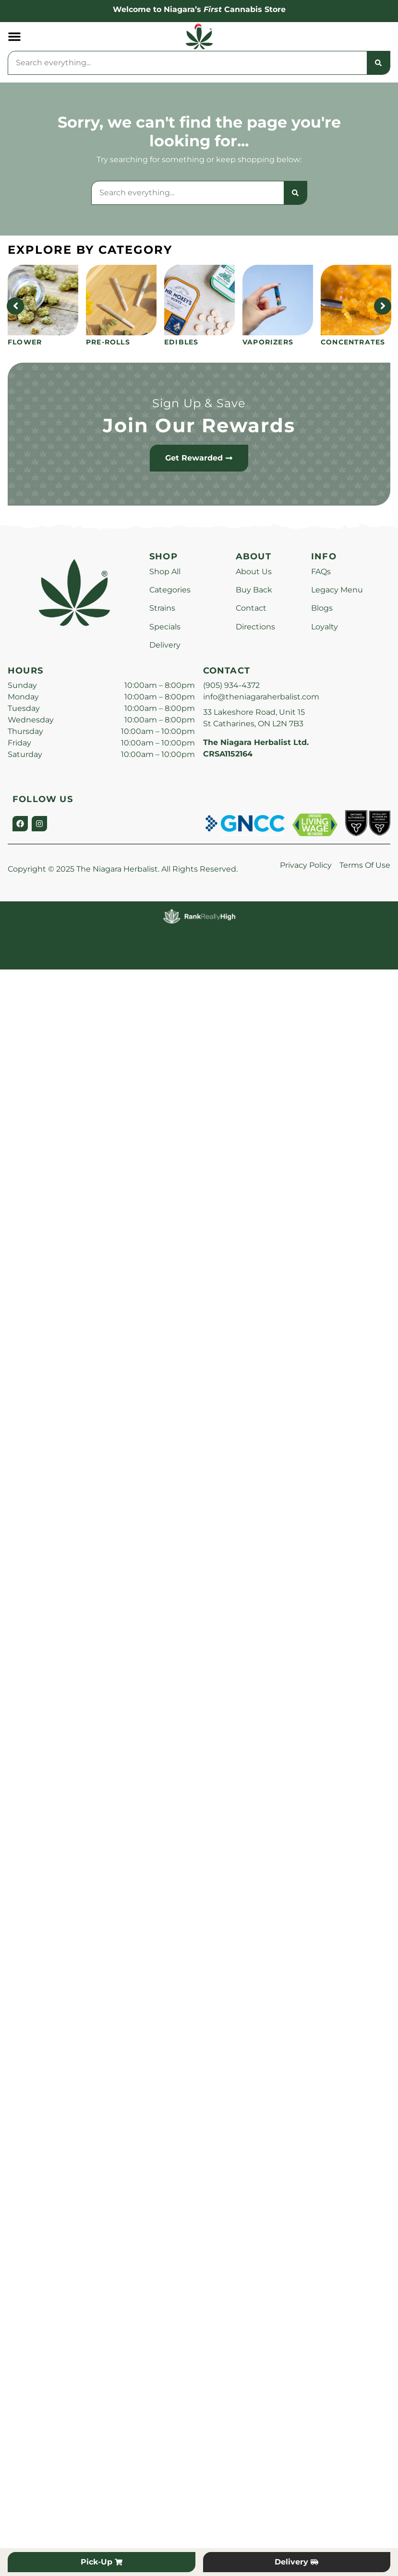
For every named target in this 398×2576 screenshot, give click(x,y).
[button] (14, 36)
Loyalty (324, 626)
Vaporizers (267, 342)
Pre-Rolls (108, 342)
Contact (251, 608)
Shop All (165, 571)
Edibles (181, 342)
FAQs (321, 571)
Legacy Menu (337, 589)
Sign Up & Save (199, 403)
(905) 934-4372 (231, 685)
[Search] (378, 62)
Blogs (322, 608)
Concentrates (353, 342)
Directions (255, 626)
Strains (162, 608)
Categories (170, 589)
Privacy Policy (306, 865)
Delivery (165, 645)
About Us (254, 571)
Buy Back (254, 589)
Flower (25, 342)
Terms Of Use (364, 865)
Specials (165, 626)
